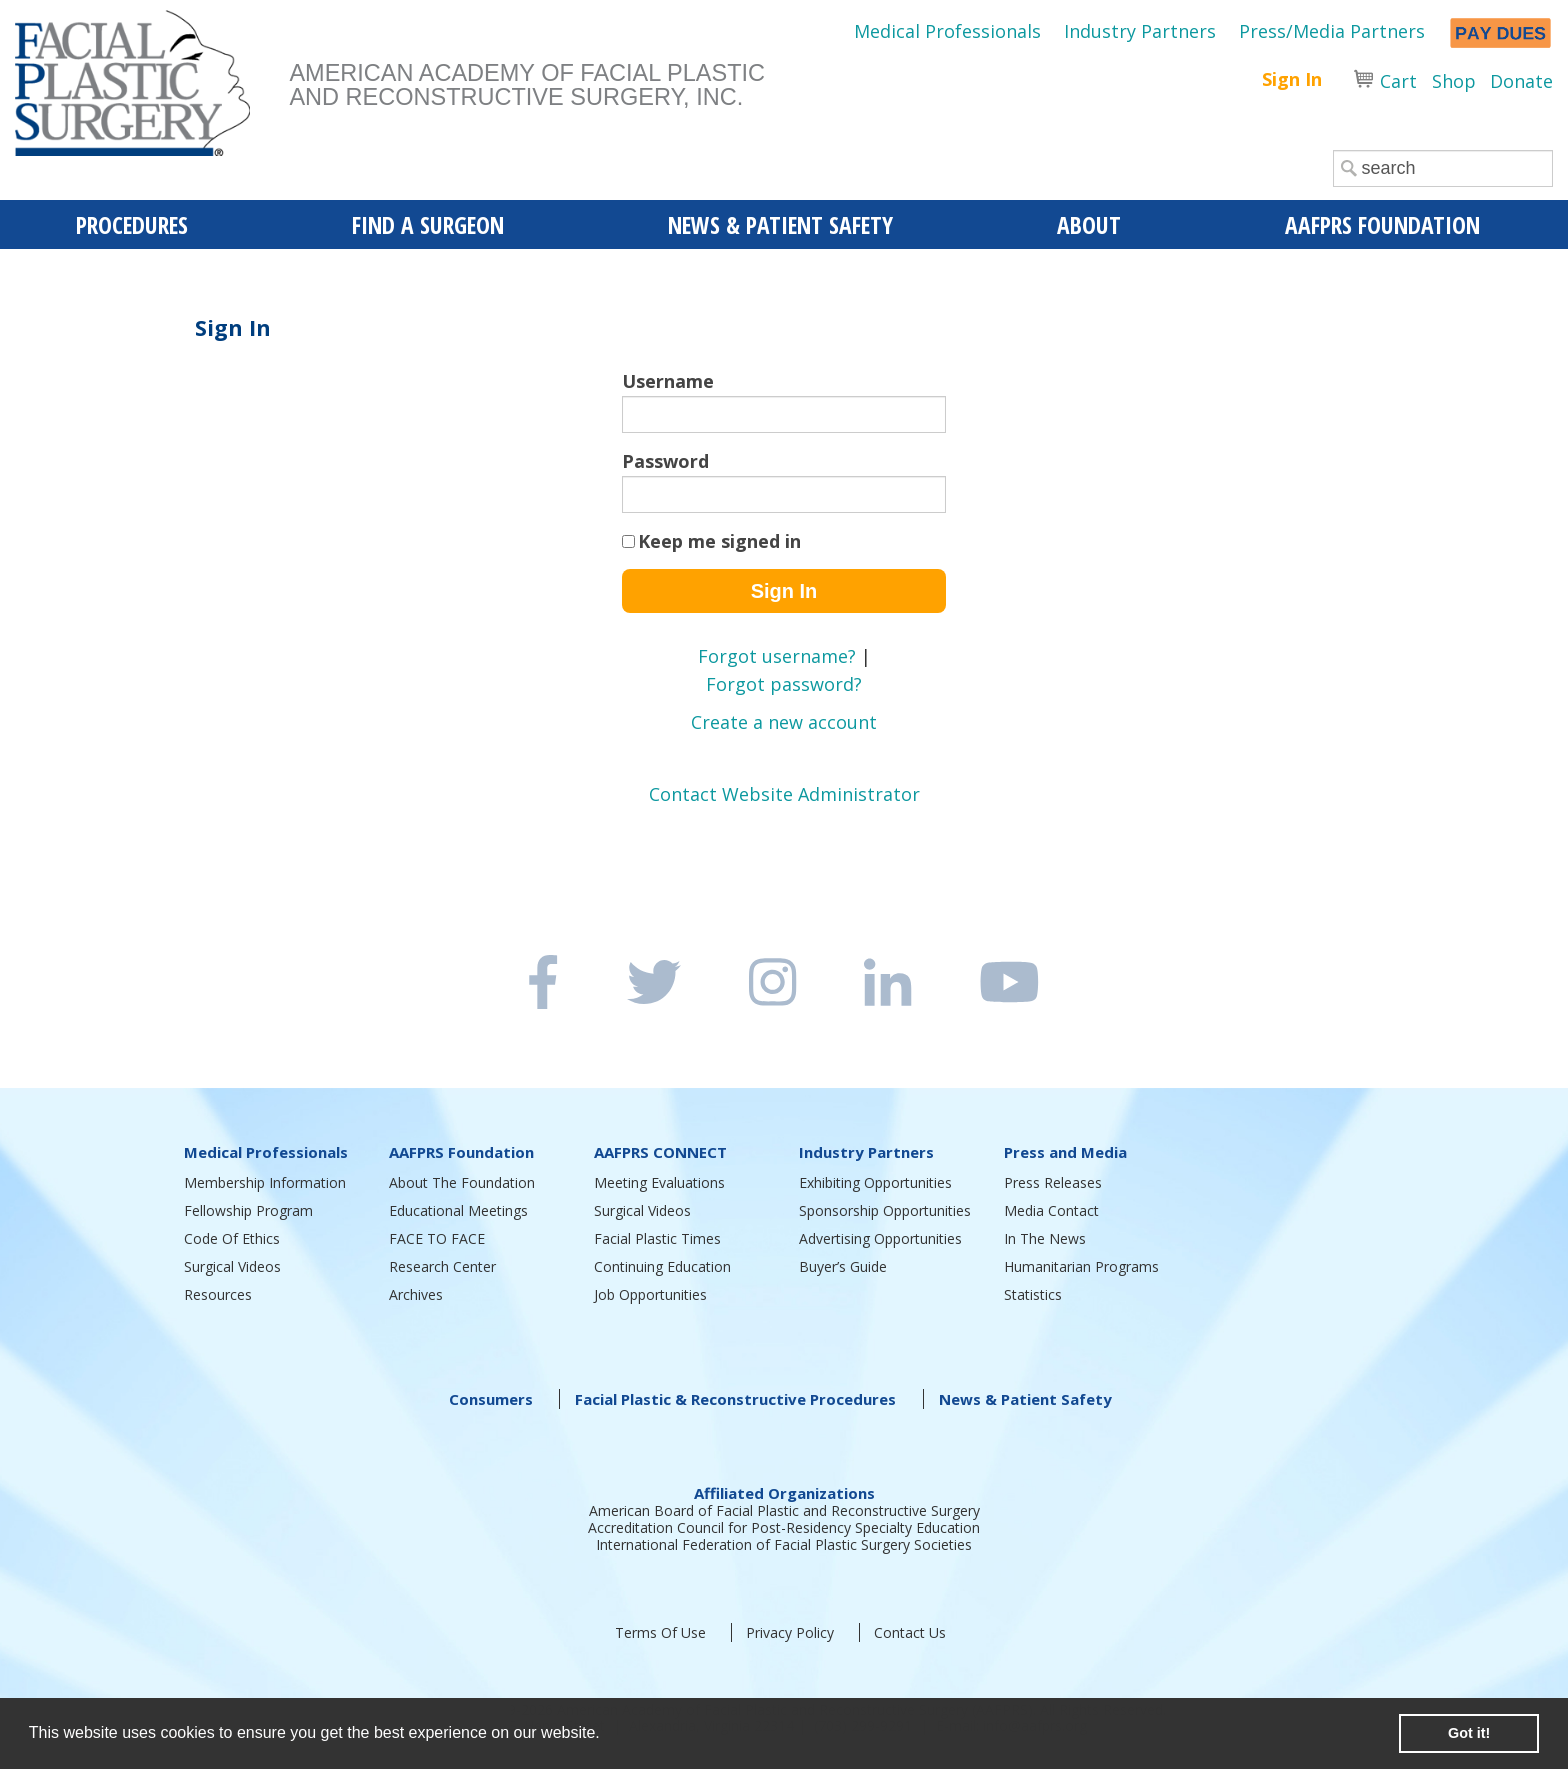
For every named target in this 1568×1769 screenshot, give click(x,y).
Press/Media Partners (1332, 31)
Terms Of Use (660, 1632)
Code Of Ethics (232, 1238)
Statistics (1033, 1294)
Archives (416, 1294)
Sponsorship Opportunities (885, 1210)
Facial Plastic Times (657, 1238)
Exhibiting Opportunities (875, 1182)
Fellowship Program (248, 1210)
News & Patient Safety (1025, 1399)
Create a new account (784, 722)
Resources (218, 1294)
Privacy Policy (790, 1632)
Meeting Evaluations (659, 1182)
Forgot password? (784, 684)
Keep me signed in (719, 541)
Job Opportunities (650, 1294)
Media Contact (1051, 1210)
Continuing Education (662, 1266)
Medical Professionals (947, 31)
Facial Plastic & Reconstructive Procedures (735, 1399)
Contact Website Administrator (784, 794)
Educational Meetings (458, 1210)
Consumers (491, 1399)
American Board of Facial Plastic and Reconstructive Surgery (784, 1510)
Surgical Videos (232, 1266)
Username (668, 381)
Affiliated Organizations (784, 1493)
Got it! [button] (1469, 1733)
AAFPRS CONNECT (660, 1152)
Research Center (442, 1266)
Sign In (1292, 79)
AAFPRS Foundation (461, 1152)
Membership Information (265, 1182)
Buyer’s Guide (843, 1266)
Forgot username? (777, 656)
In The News (1045, 1238)
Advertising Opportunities (880, 1238)
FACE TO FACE (437, 1238)
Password (665, 461)
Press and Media (1065, 1152)
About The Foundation (462, 1182)
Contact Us (910, 1632)
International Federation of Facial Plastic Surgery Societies (784, 1544)
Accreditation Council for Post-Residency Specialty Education (784, 1527)
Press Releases (1053, 1182)
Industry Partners (1140, 31)
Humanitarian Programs (1081, 1266)
